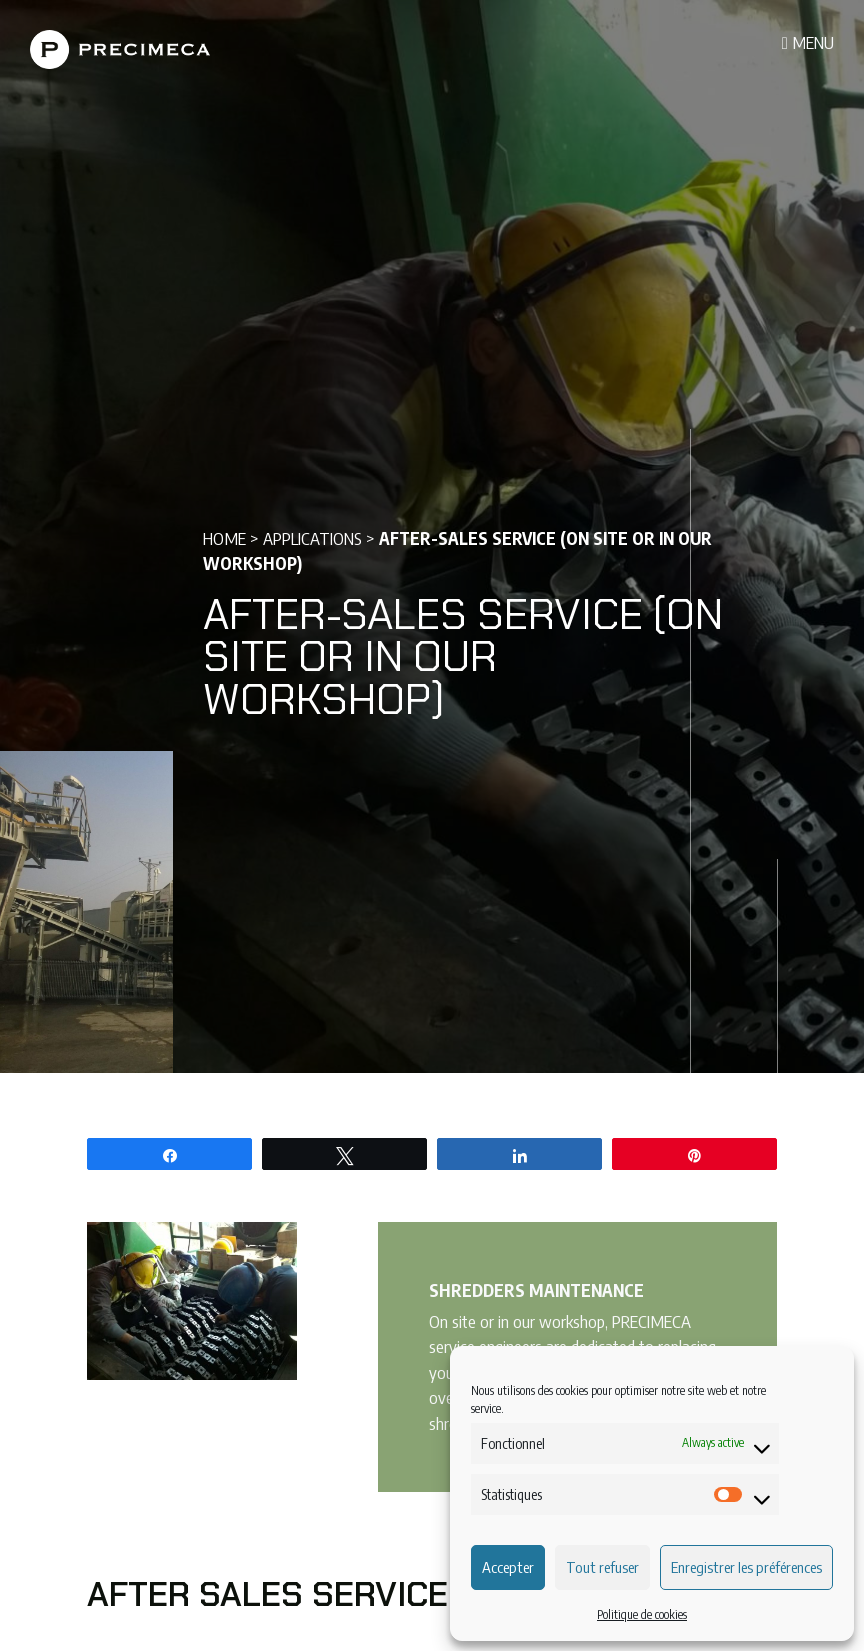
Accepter (508, 1567)
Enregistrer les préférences (746, 1567)
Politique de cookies (642, 1614)
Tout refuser (602, 1567)
